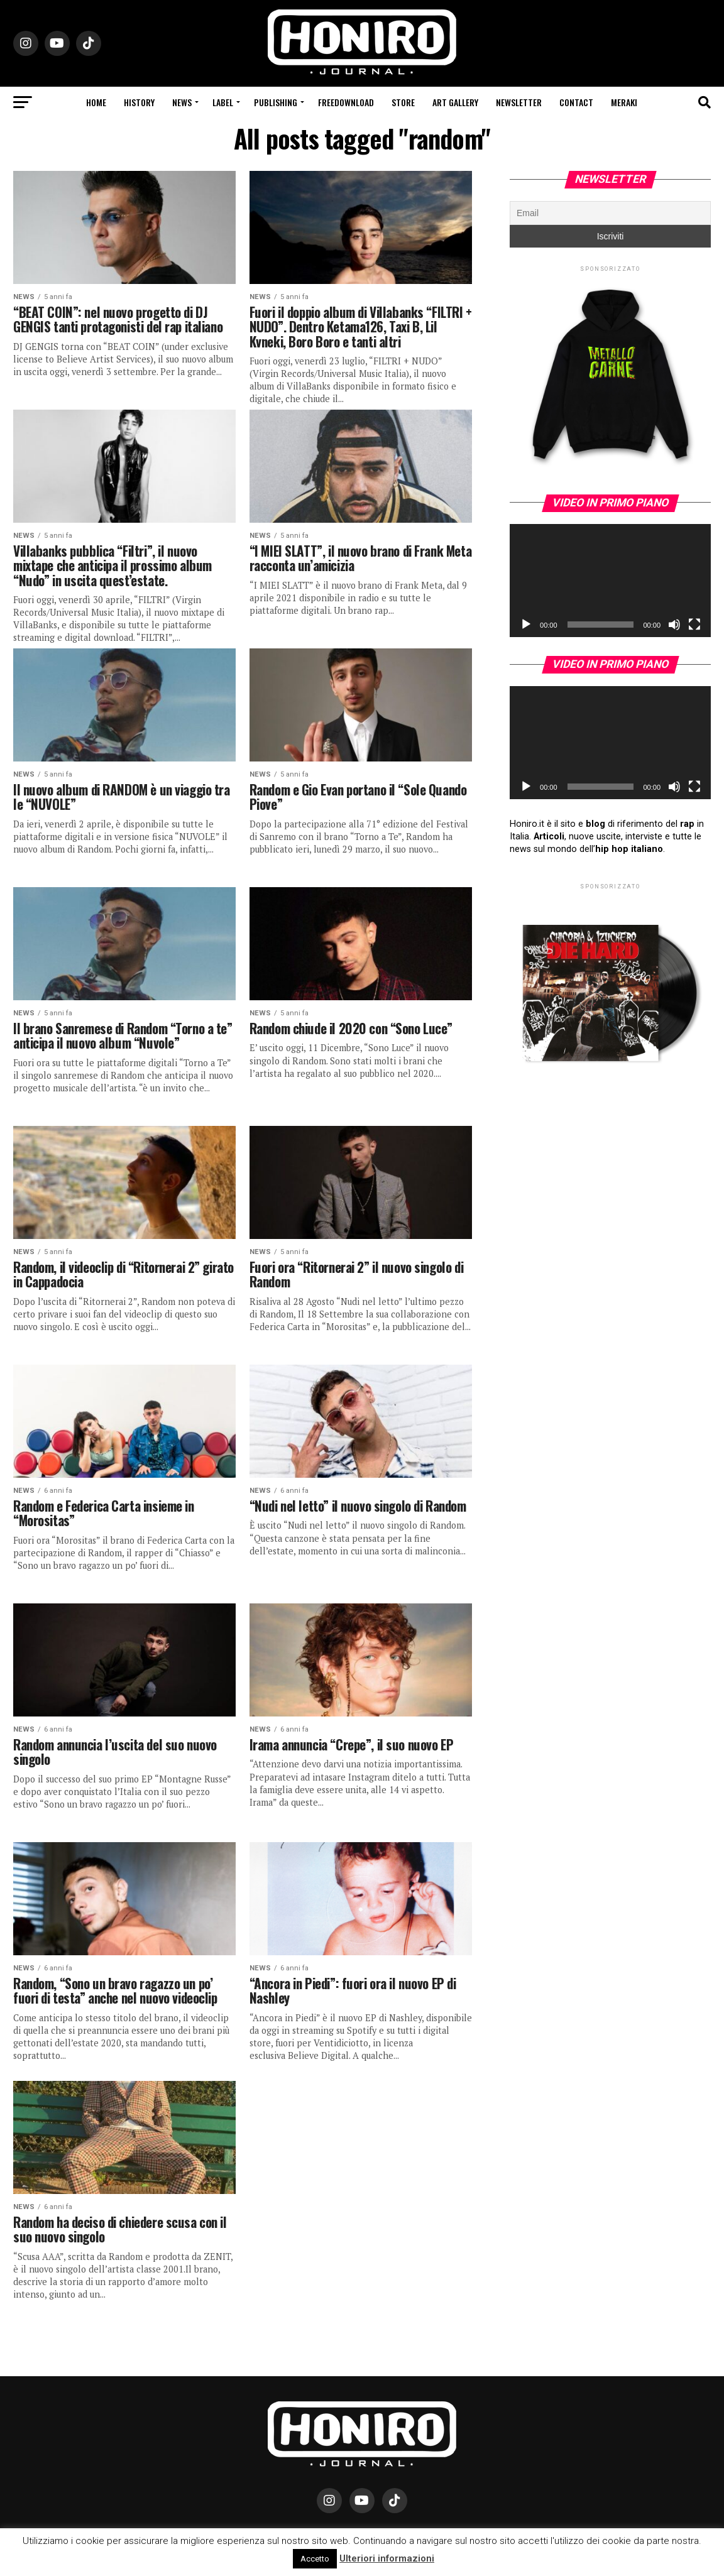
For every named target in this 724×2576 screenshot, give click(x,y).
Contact (576, 102)
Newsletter (519, 102)
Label (222, 102)
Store (403, 102)
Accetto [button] (314, 2558)
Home (96, 102)
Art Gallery (455, 102)
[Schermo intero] (694, 624)
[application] (610, 580)
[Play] (526, 624)
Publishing (275, 102)
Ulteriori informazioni (386, 2558)
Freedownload (346, 102)
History (139, 102)
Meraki (624, 102)
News (182, 102)
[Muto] (674, 624)
